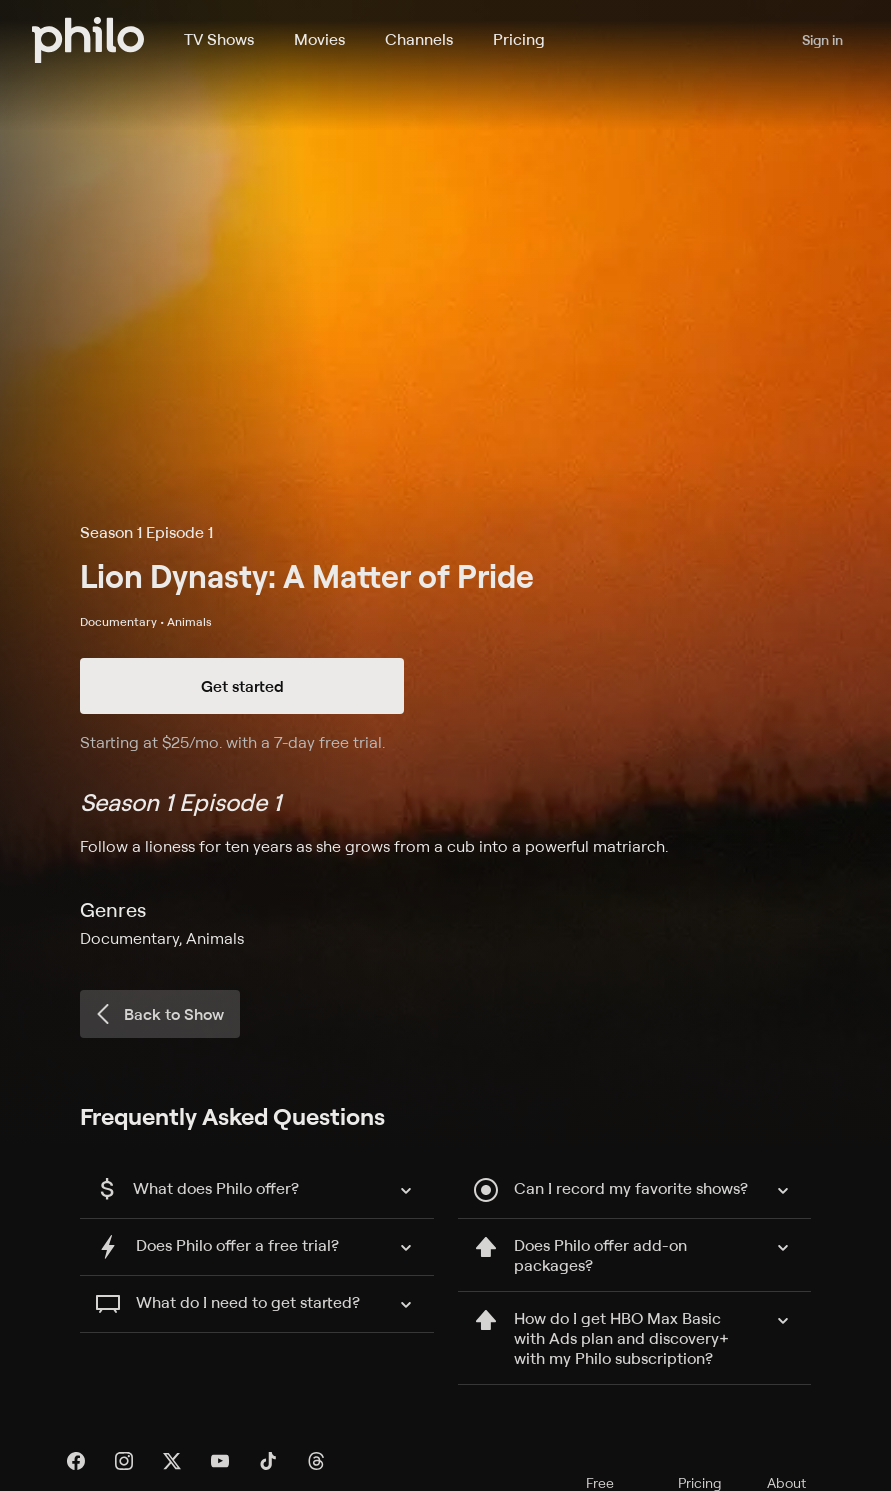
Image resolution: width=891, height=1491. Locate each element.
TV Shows (219, 39)
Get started (242, 686)
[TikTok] (268, 1461)
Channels (419, 39)
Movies (319, 39)
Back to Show (158, 1014)
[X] (172, 1461)
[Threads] (316, 1461)
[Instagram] (124, 1461)
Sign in (822, 39)
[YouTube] (220, 1461)
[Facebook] (76, 1461)
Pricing (519, 39)
